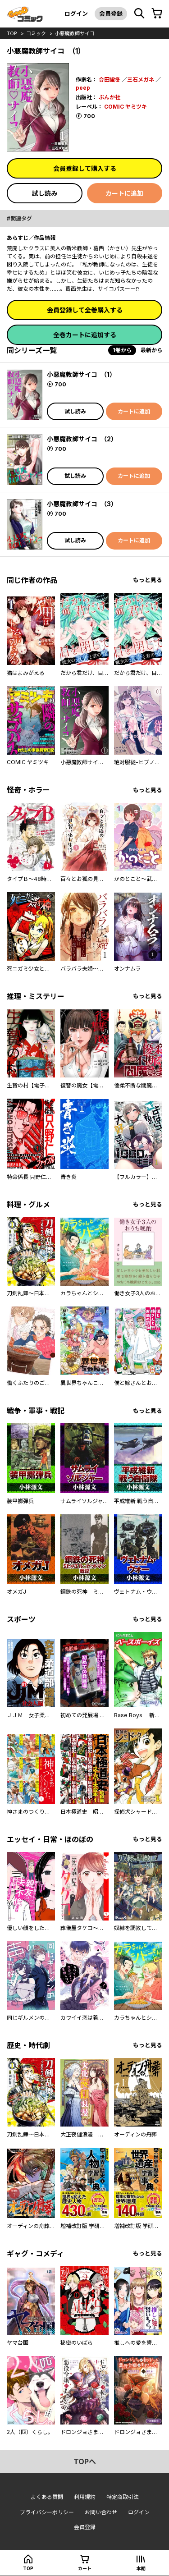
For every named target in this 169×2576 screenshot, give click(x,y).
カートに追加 (124, 193)
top (12, 33)
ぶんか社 (109, 97)
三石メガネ (140, 79)
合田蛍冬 (109, 79)
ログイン (76, 13)
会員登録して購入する (84, 168)
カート (84, 2568)
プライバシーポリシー (47, 2512)
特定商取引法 (122, 2496)
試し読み (44, 193)
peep (83, 87)
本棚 (141, 2568)
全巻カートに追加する (84, 335)
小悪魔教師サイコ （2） (82, 439)
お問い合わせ (101, 2512)
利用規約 (85, 2496)
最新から (151, 350)
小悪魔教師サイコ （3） (82, 504)
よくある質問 (47, 2496)
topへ (84, 2461)
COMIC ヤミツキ (125, 106)
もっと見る (147, 580)
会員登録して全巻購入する (85, 310)
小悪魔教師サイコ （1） (81, 374)
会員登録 (111, 13)
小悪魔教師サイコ (75, 33)
